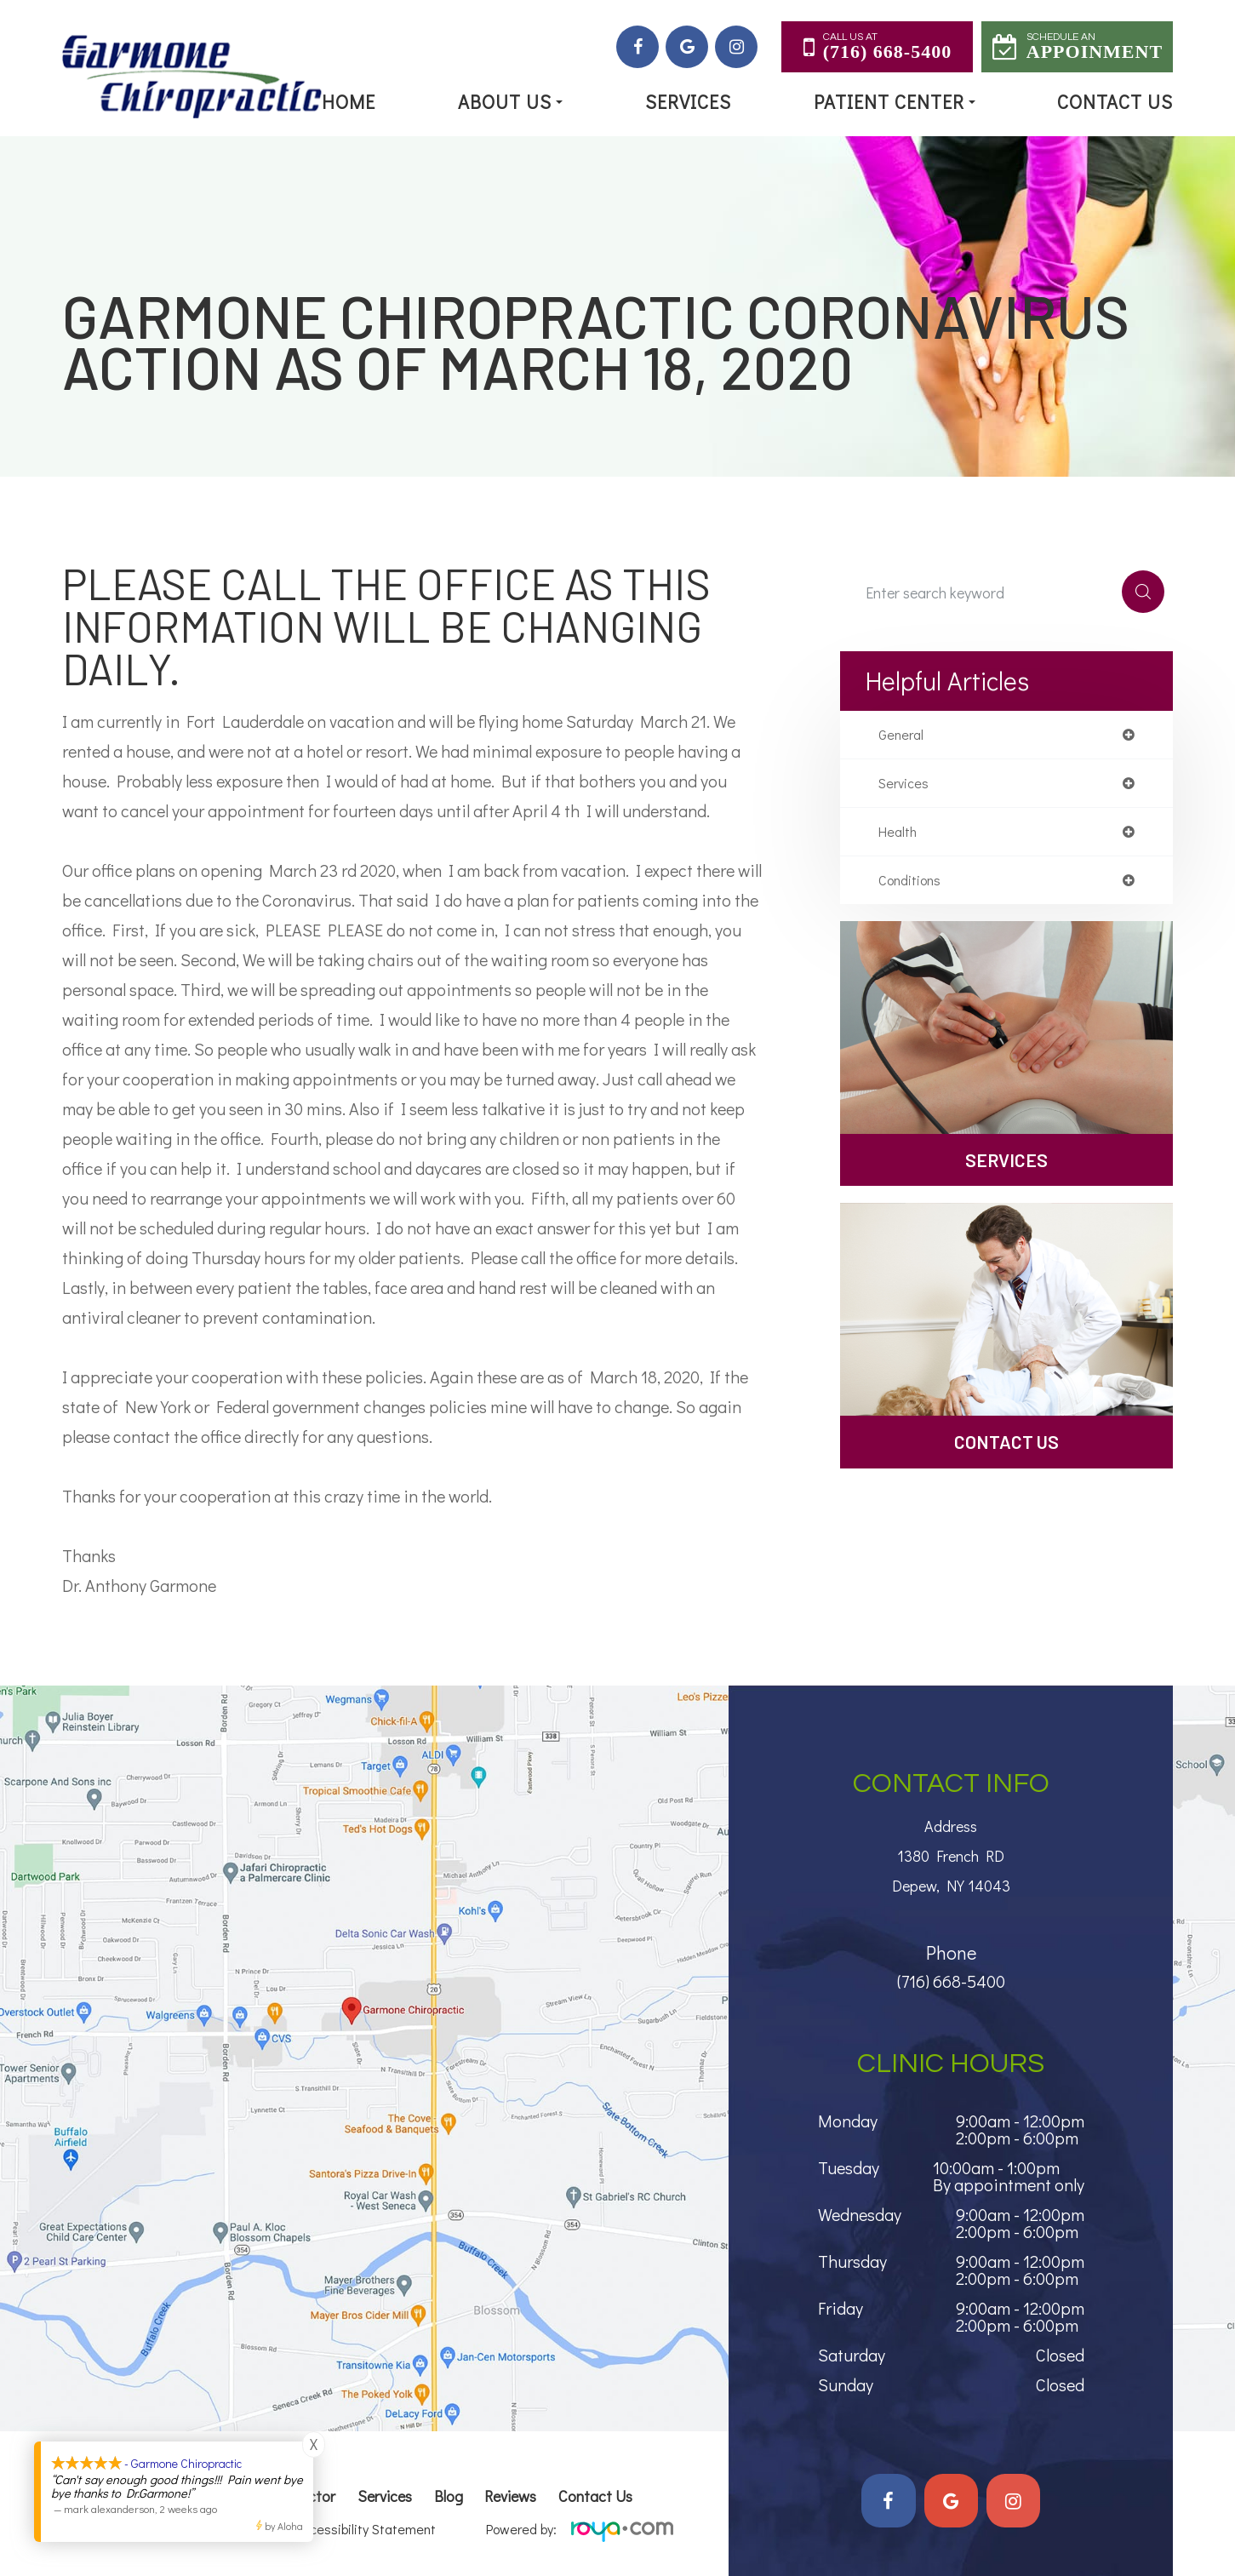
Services (688, 101)
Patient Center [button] (894, 101)
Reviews (510, 2496)
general (902, 735)
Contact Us (1115, 101)
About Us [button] (510, 101)
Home (348, 101)
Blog (448, 2496)
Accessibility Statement (365, 2529)
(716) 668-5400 (950, 1975)
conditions (913, 886)
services (905, 785)
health (899, 836)
